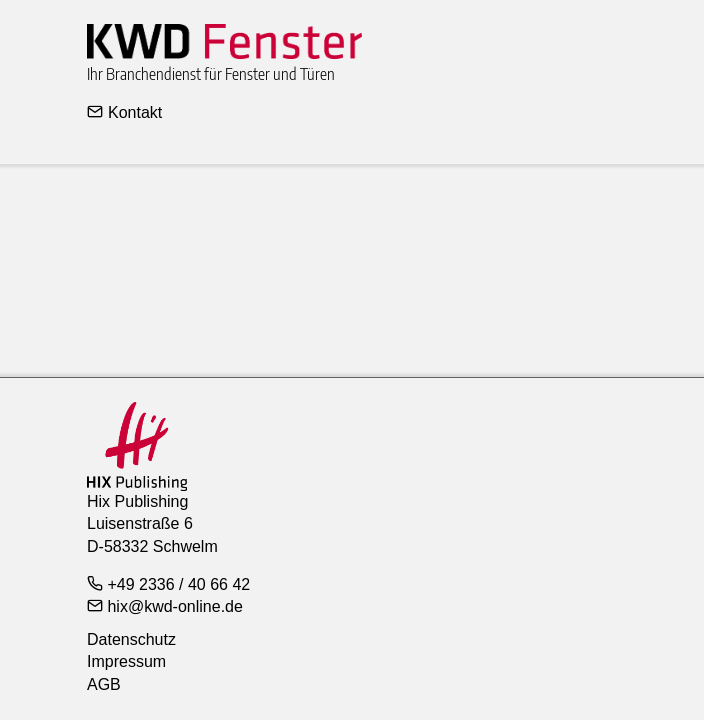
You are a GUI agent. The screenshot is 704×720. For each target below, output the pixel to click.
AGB (104, 684)
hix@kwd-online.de (165, 606)
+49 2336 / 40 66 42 (168, 584)
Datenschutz (131, 639)
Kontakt (124, 112)
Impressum (126, 661)
